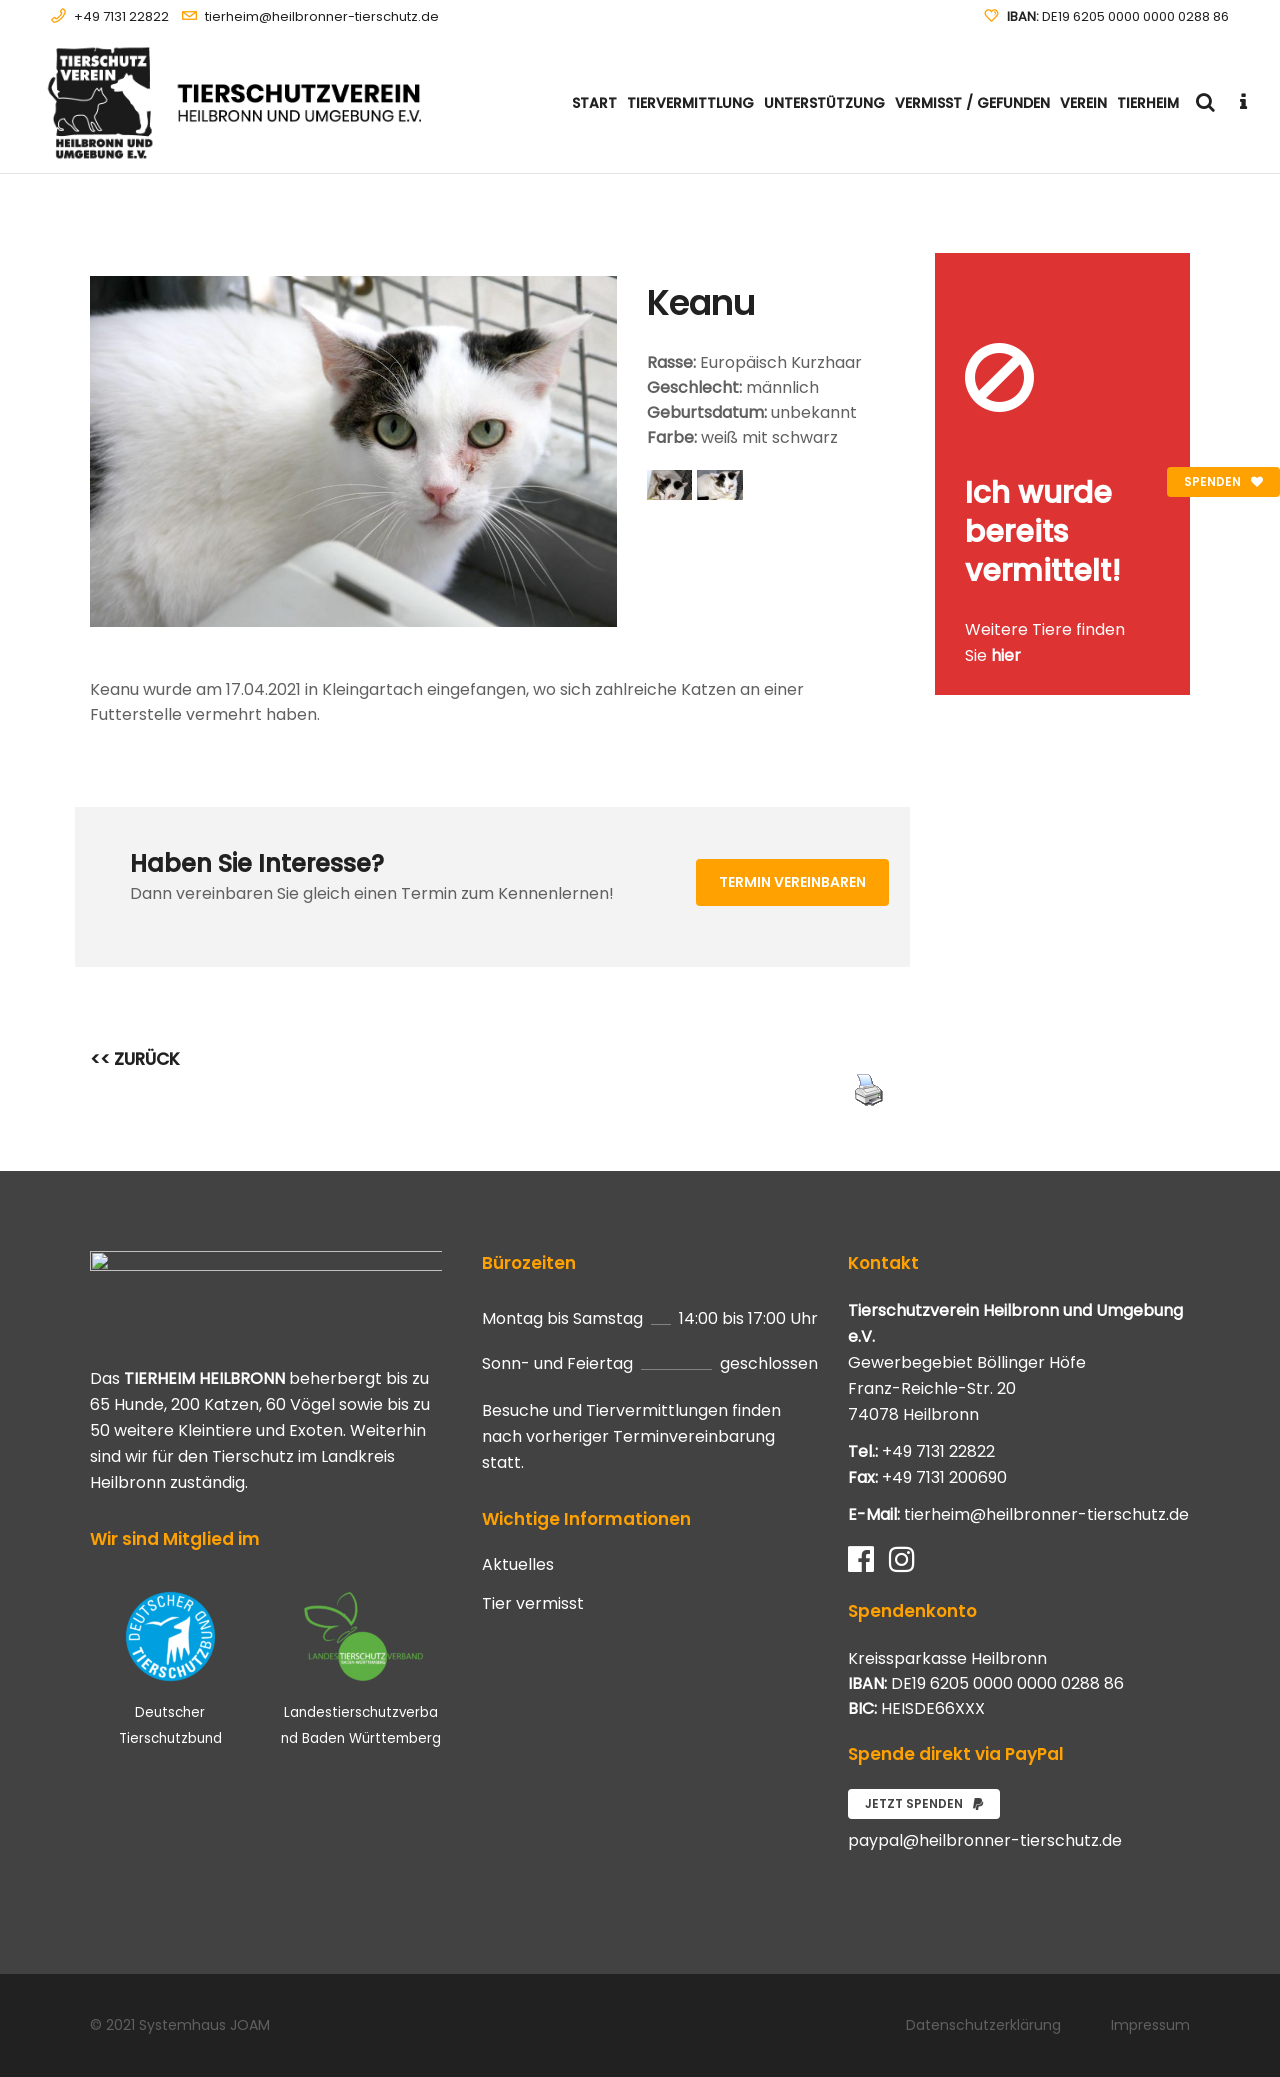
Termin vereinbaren (792, 882)
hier (1006, 655)
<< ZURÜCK (135, 1059)
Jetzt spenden (924, 1803)
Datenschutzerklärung (983, 2025)
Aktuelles (518, 1565)
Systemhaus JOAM (204, 2025)
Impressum (1150, 2025)
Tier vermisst (533, 1604)
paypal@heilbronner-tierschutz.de (985, 1840)
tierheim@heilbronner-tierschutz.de (322, 16)
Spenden (1223, 481)
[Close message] (1176, 267)
